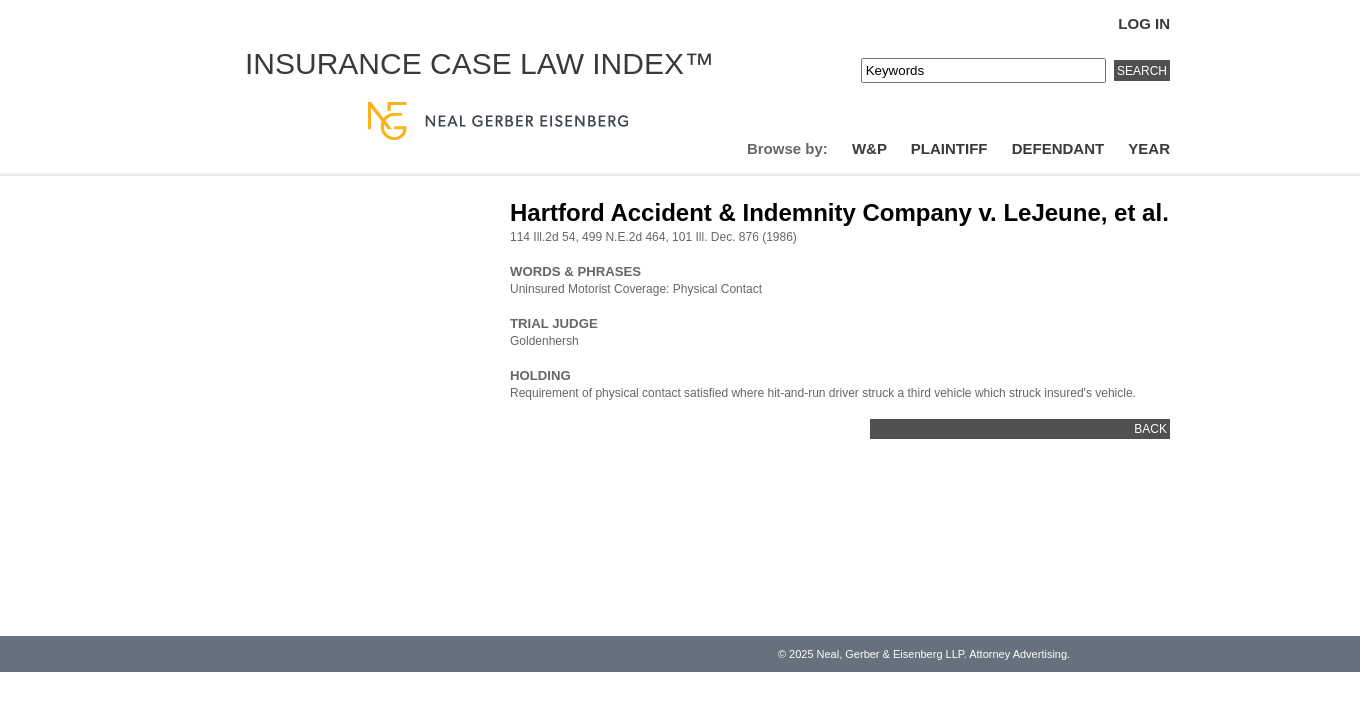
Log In (1144, 23)
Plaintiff (949, 148)
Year (1149, 148)
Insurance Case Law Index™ (479, 63)
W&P (869, 148)
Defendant (1058, 148)
